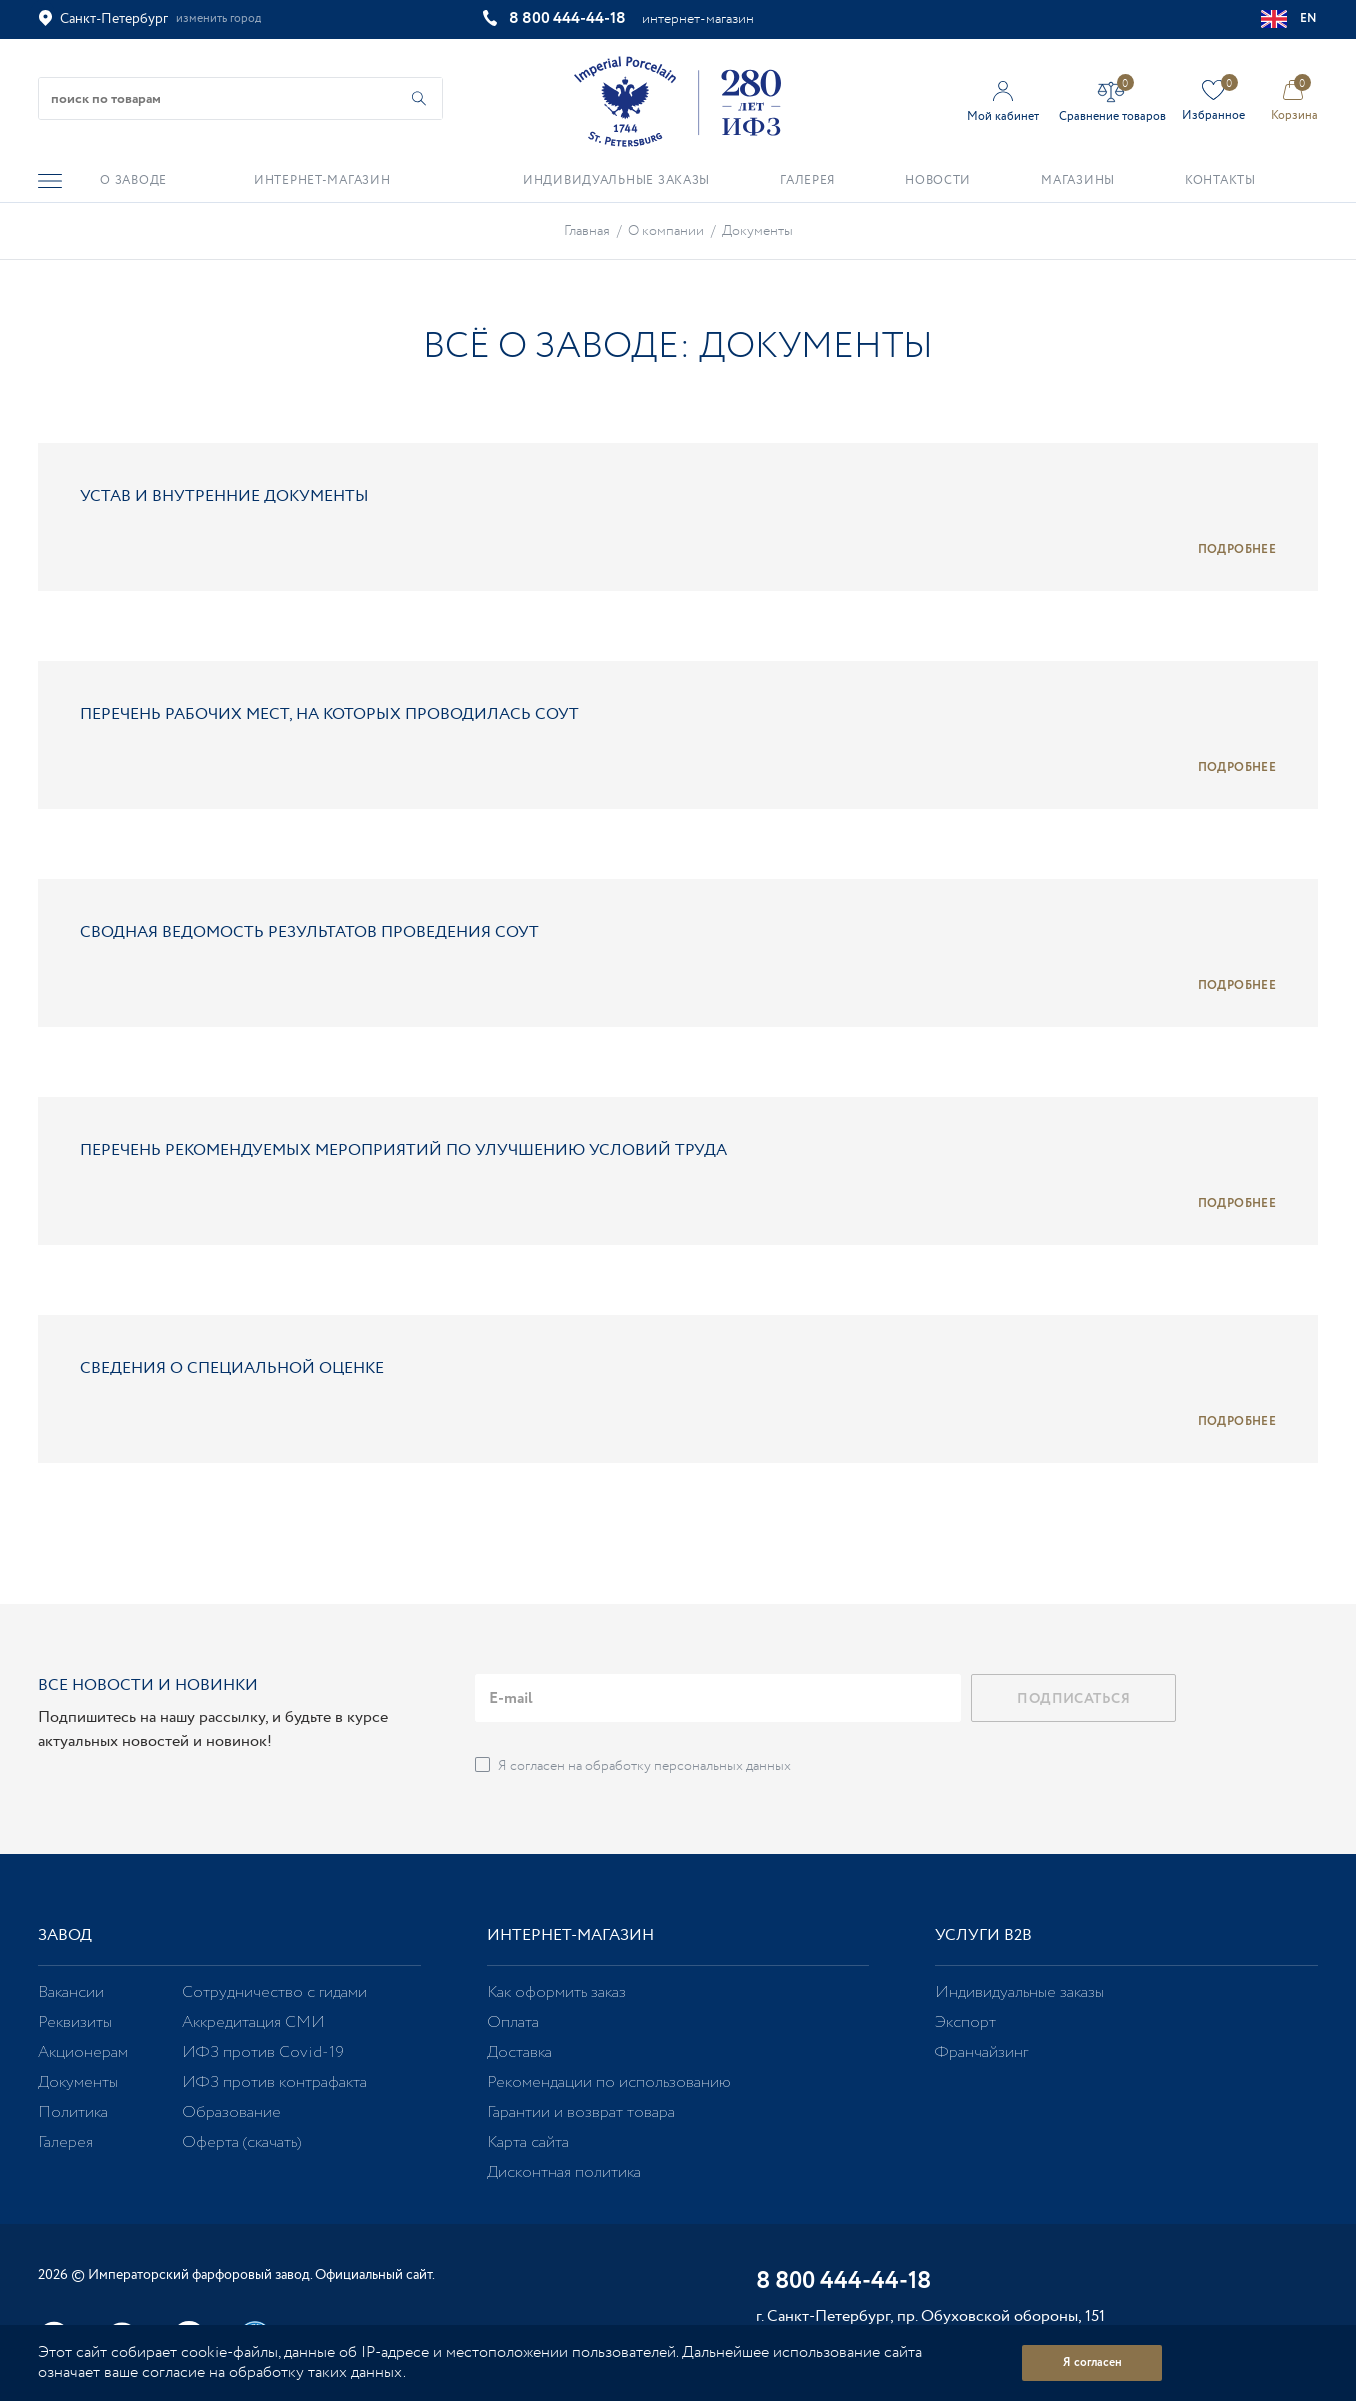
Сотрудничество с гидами (274, 1992)
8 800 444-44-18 (567, 18)
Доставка (519, 2052)
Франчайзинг (981, 2052)
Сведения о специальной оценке (232, 1368)
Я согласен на (644, 1766)
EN (1289, 19)
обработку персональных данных (688, 1766)
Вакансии (71, 1992)
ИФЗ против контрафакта (274, 2082)
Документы (78, 2082)
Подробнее (1237, 549)
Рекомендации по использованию (609, 2082)
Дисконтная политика (564, 2172)
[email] (718, 1698)
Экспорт (965, 2022)
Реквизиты (75, 2022)
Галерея (65, 2142)
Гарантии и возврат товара (581, 2112)
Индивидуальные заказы (1019, 1992)
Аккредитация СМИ (253, 2022)
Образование (231, 2112)
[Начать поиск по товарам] (419, 98)
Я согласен (1092, 2362)
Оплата (513, 2022)
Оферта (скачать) (241, 2142)
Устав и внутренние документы (224, 496)
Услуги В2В (983, 1935)
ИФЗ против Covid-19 (263, 2052)
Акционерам (83, 2052)
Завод (65, 1935)
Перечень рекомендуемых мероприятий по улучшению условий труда (403, 1150)
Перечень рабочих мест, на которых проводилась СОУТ (329, 714)
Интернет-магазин (570, 1935)
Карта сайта (528, 2142)
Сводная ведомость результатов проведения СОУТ (309, 932)
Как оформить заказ (556, 1992)
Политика (73, 2112)
